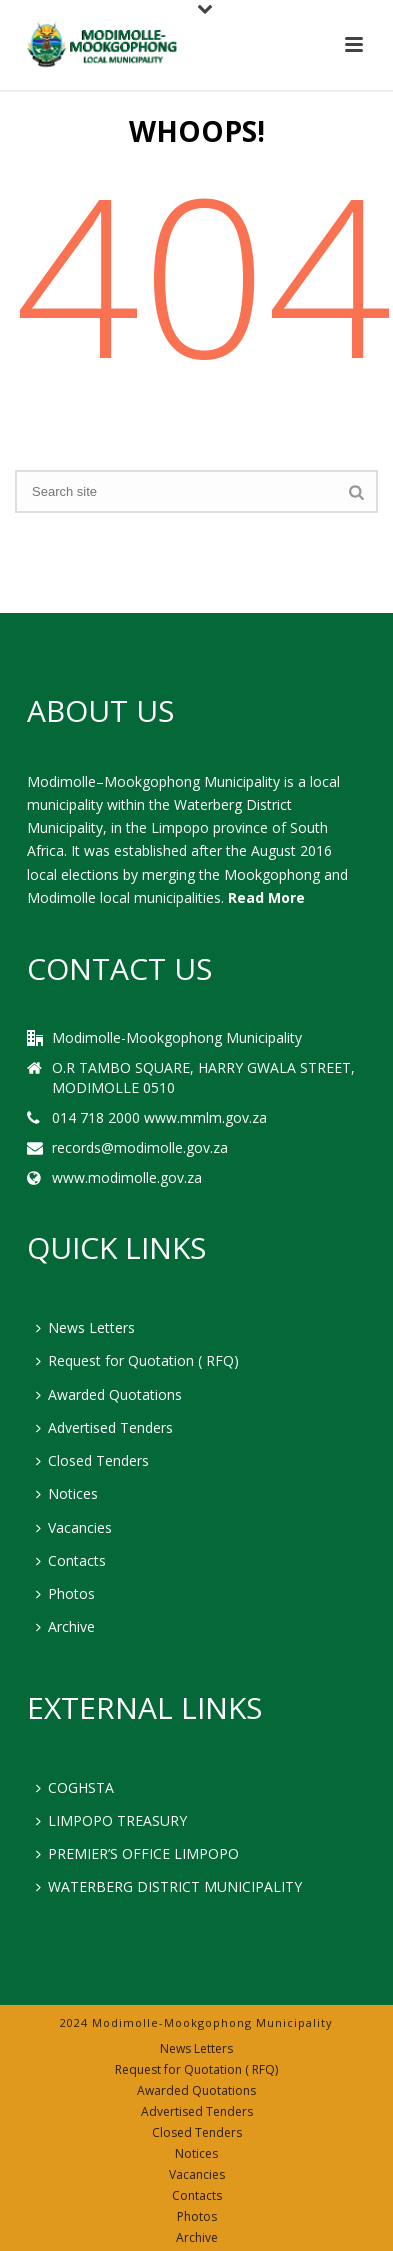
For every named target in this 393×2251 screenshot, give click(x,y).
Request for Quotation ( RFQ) (137, 1360)
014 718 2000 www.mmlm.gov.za (159, 1118)
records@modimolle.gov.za (140, 1148)
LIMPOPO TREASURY (111, 1820)
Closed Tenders (92, 1460)
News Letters (85, 1327)
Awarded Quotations (109, 1394)
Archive (65, 1626)
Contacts (71, 1560)
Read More (266, 897)
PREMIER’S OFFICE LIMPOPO (137, 1853)
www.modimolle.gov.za (127, 1178)
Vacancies (74, 1527)
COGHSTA (75, 1787)
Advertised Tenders (104, 1427)
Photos (65, 1593)
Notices (67, 1493)
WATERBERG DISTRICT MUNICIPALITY (169, 1886)
